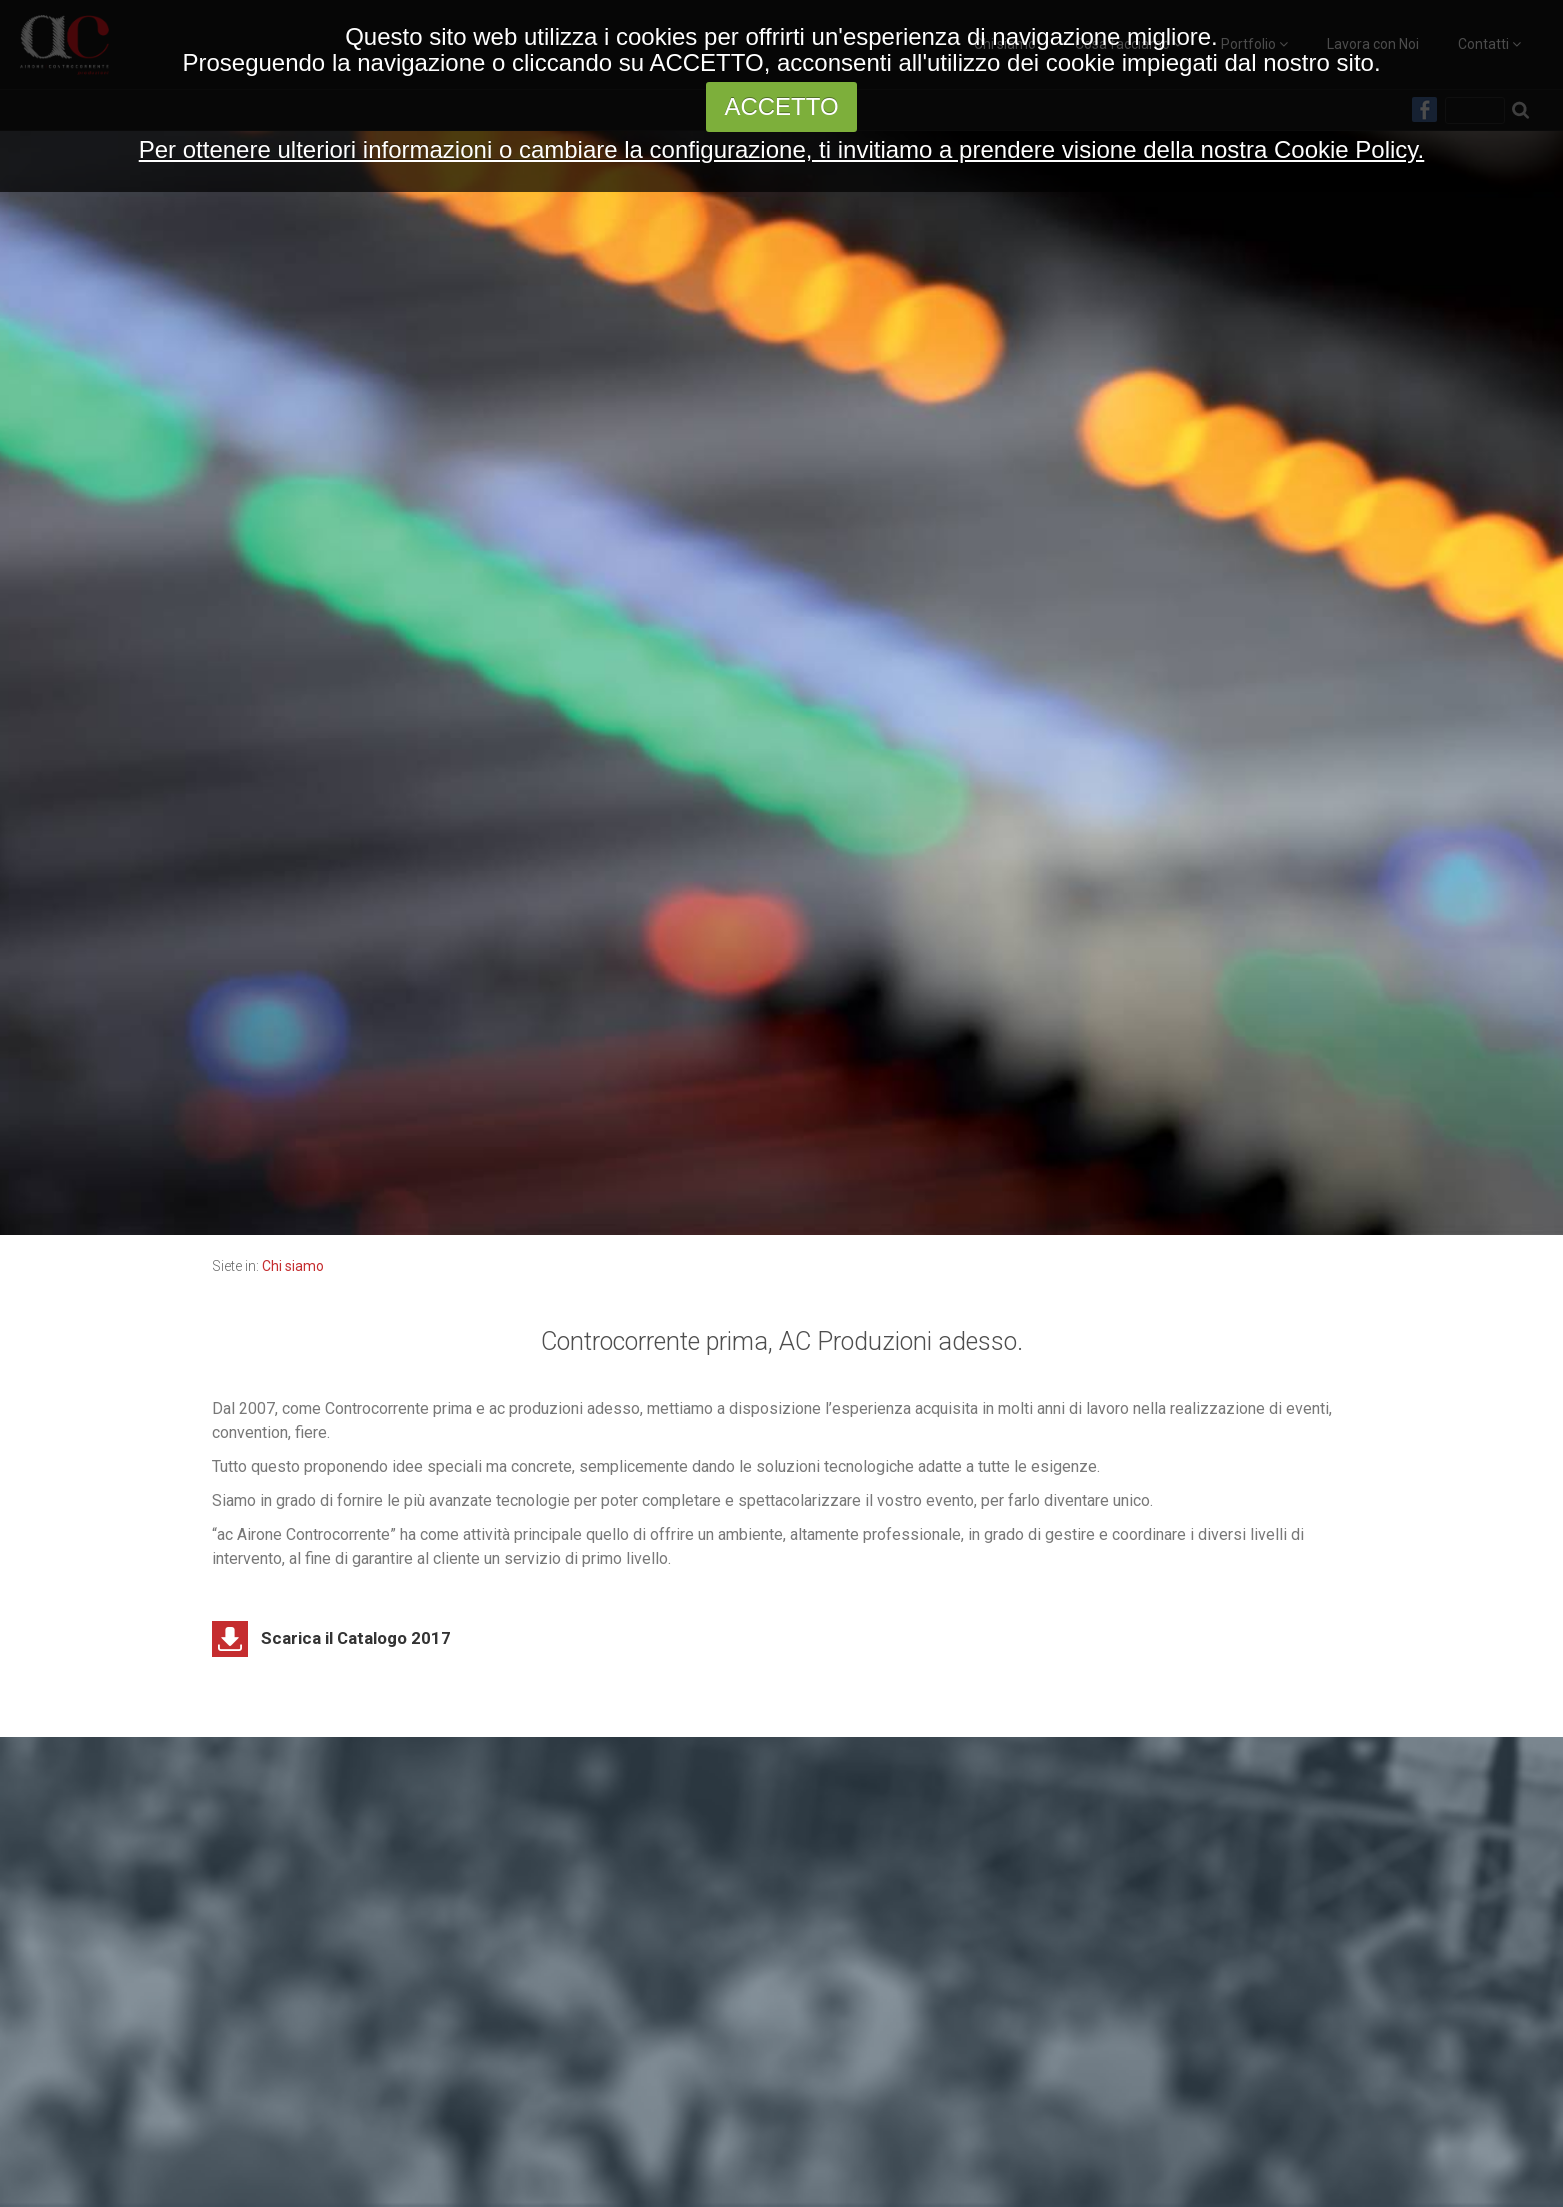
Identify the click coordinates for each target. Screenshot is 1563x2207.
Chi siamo (293, 1266)
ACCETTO (781, 106)
